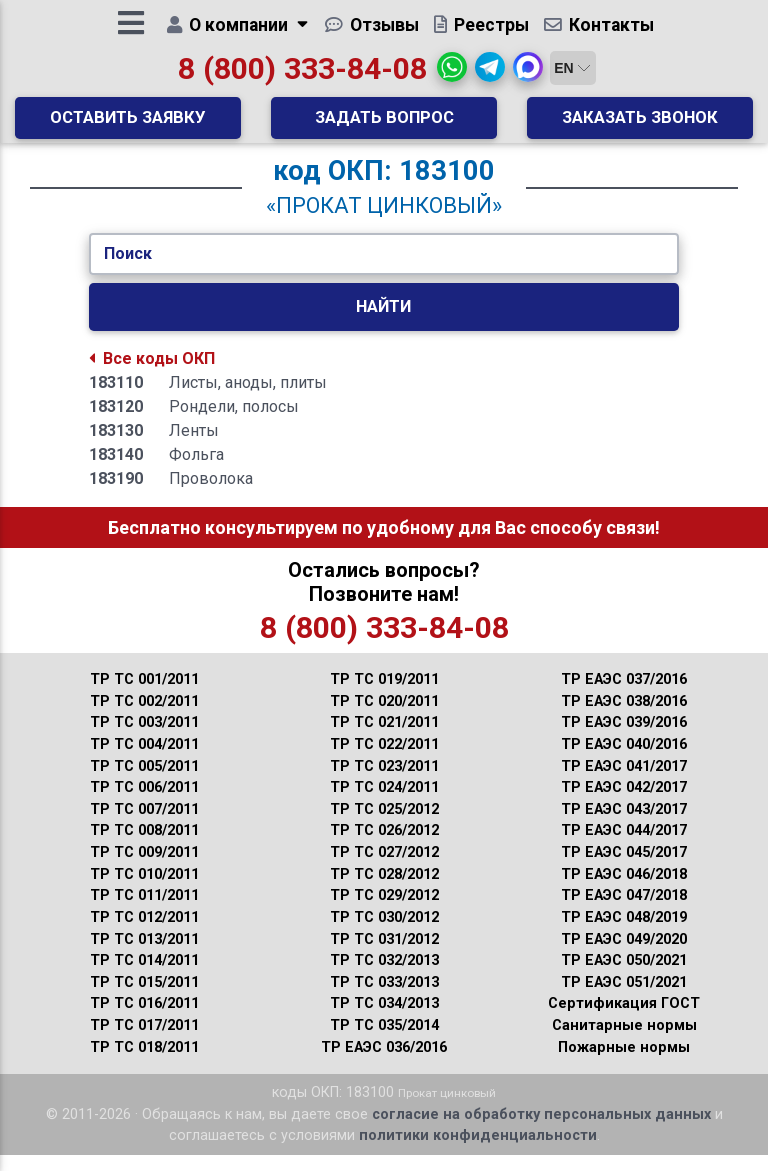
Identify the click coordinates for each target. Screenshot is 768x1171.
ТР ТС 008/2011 (144, 846)
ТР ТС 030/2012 (384, 933)
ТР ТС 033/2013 (384, 998)
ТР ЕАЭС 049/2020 (624, 955)
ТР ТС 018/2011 (144, 1063)
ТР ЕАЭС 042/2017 (624, 803)
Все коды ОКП (152, 374)
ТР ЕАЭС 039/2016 (624, 738)
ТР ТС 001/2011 (144, 695)
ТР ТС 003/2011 (144, 738)
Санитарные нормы (624, 1041)
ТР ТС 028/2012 (384, 890)
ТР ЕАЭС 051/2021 (624, 998)
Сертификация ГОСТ (624, 1019)
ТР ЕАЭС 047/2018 (624, 911)
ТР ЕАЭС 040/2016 (624, 760)
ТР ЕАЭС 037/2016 (624, 695)
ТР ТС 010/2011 (144, 890)
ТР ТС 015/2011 (144, 998)
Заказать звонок (640, 125)
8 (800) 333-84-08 (302, 76)
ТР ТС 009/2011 (144, 868)
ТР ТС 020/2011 (384, 717)
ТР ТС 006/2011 (144, 803)
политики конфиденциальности (478, 1151)
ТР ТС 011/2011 (144, 911)
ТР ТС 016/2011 (144, 1019)
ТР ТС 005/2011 (144, 782)
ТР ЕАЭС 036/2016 (384, 1063)
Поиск (128, 269)
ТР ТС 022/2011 (384, 760)
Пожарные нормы (624, 1063)
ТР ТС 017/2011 (144, 1041)
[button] (452, 75)
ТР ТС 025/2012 (384, 825)
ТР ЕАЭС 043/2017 (624, 825)
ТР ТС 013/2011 (144, 955)
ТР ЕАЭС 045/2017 (624, 868)
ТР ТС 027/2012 (384, 868)
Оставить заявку (128, 125)
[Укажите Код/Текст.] (383, 270)
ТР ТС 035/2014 (384, 1041)
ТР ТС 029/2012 (384, 911)
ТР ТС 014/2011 (144, 976)
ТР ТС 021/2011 (384, 738)
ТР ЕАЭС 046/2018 (624, 890)
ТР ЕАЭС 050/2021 (624, 976)
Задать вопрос (384, 125)
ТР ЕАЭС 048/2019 (624, 933)
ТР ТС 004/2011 (144, 760)
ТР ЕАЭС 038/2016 (624, 717)
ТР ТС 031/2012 (384, 955)
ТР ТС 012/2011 (144, 933)
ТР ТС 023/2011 (384, 782)
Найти (383, 322)
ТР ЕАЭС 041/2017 (624, 782)
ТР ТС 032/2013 (384, 976)
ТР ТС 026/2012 (384, 846)
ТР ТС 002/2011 (144, 717)
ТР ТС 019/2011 (384, 695)
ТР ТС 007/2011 (144, 825)
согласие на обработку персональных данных (541, 1130)
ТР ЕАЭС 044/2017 (624, 846)
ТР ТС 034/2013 (384, 1019)
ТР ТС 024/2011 (384, 803)
